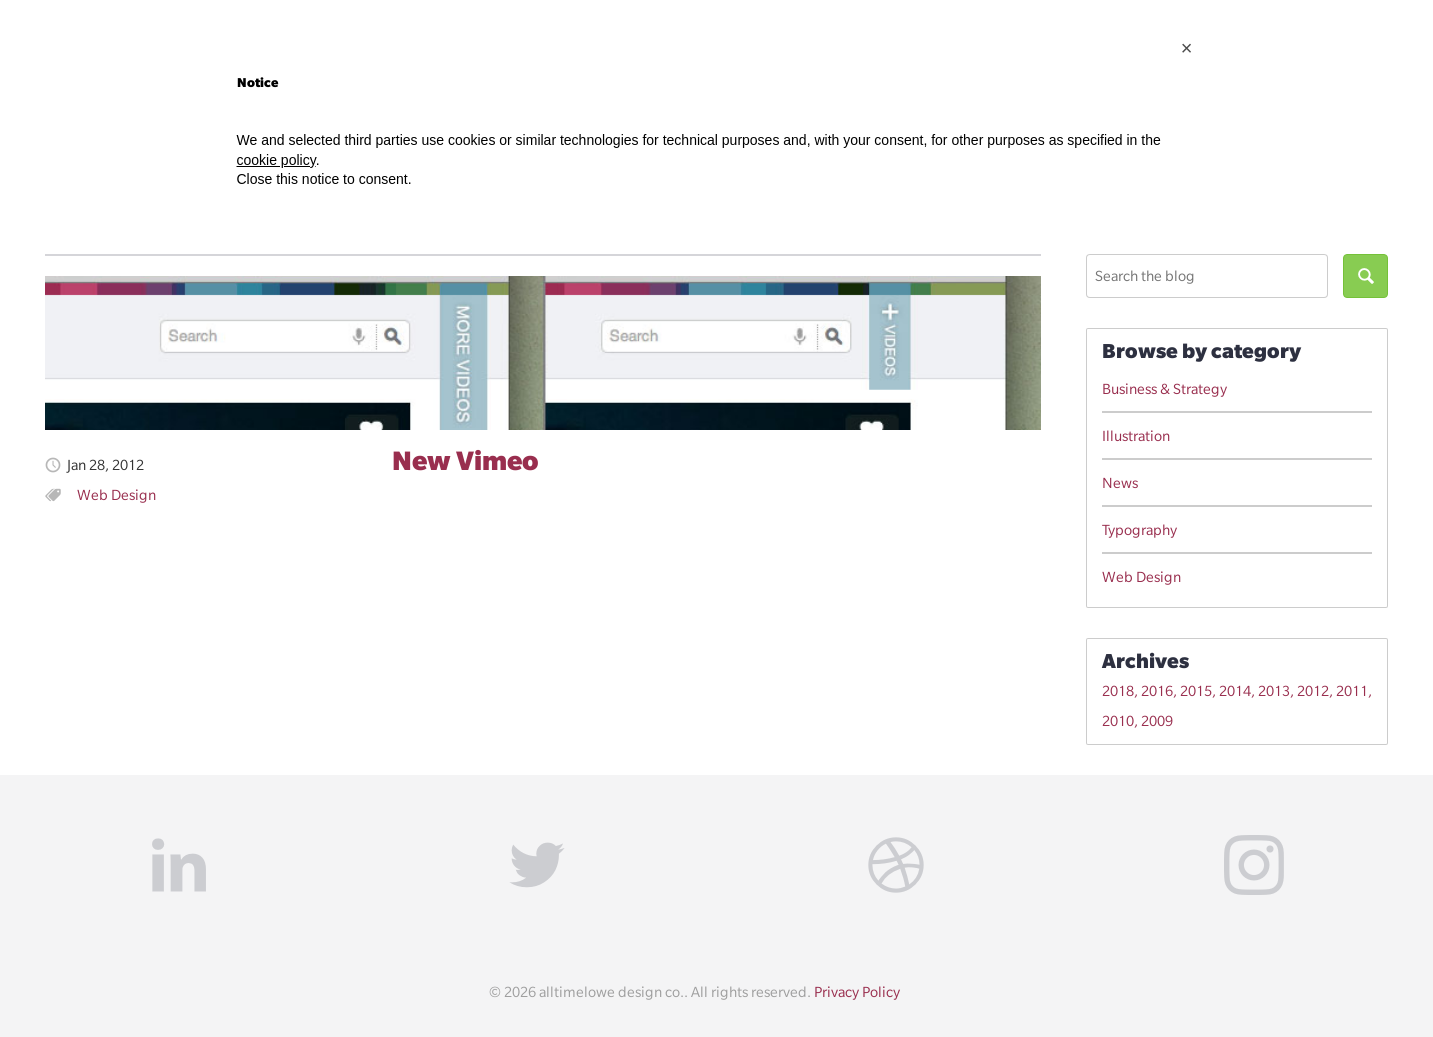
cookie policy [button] (276, 160)
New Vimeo (465, 459)
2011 (1352, 691)
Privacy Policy (857, 992)
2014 (1235, 691)
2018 (1118, 691)
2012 (1313, 691)
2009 (1157, 721)
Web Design (116, 495)
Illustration (1136, 436)
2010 (1118, 721)
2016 (1157, 691)
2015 (1196, 691)
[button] (1187, 48)
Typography (1139, 530)
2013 (1274, 691)
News (1120, 483)
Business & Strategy (1164, 389)
